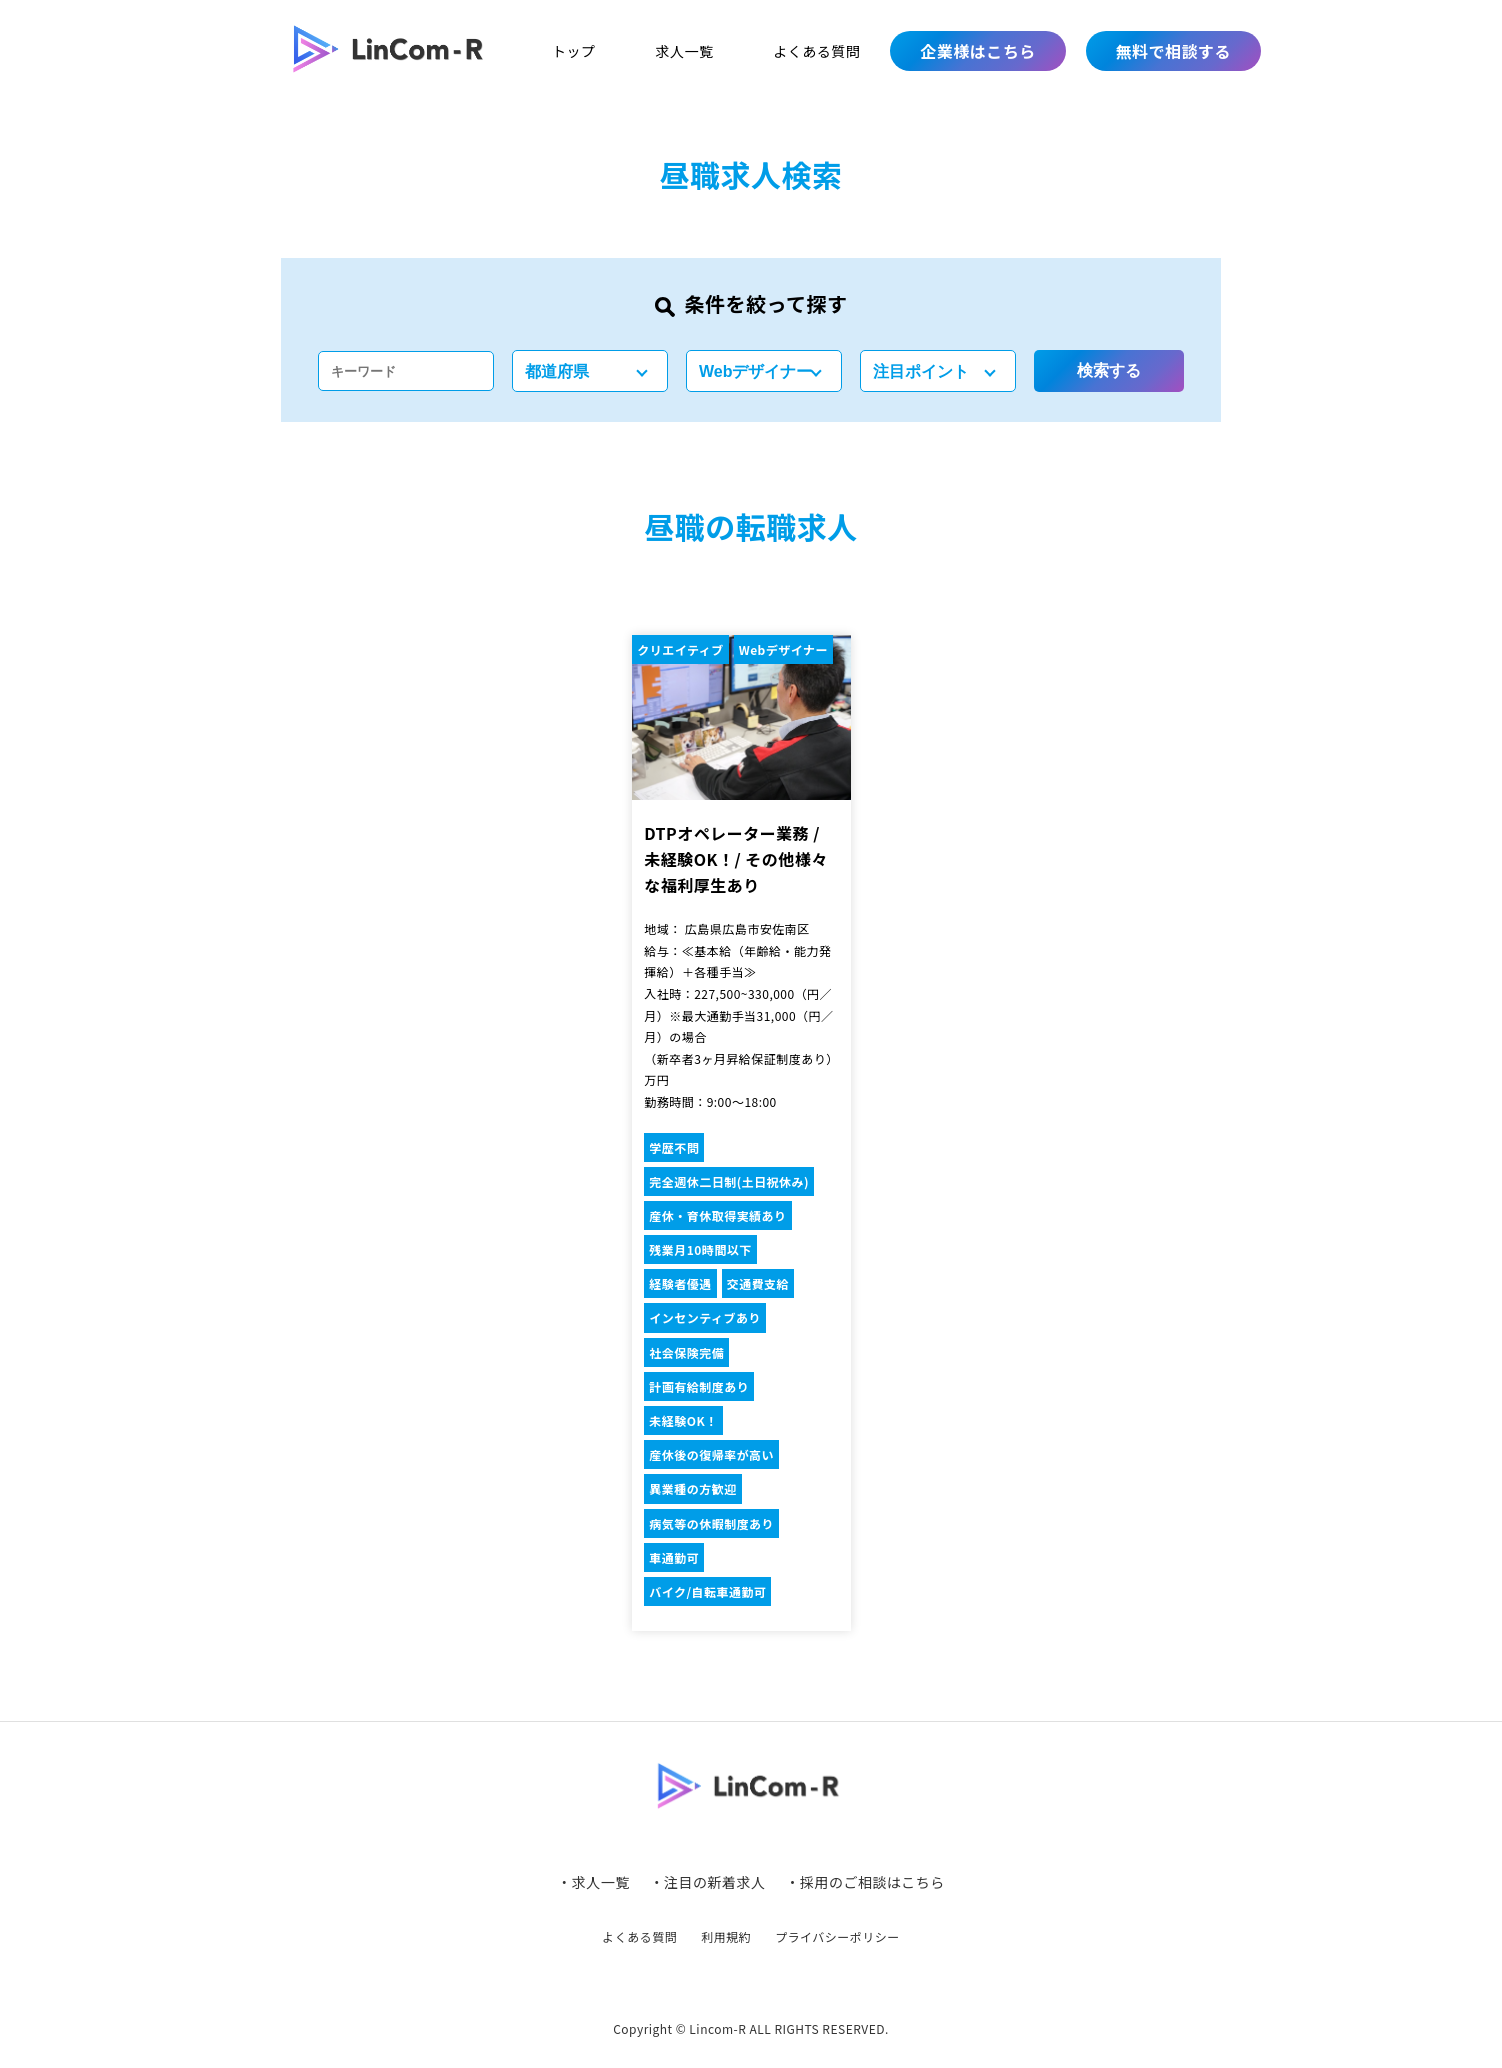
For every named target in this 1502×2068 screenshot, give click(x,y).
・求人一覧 (593, 1882)
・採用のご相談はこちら (864, 1882)
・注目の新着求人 (708, 1882)
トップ (573, 51)
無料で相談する (1173, 51)
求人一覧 (684, 51)
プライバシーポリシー (837, 1936)
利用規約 (726, 1936)
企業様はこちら (977, 51)
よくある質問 (816, 51)
